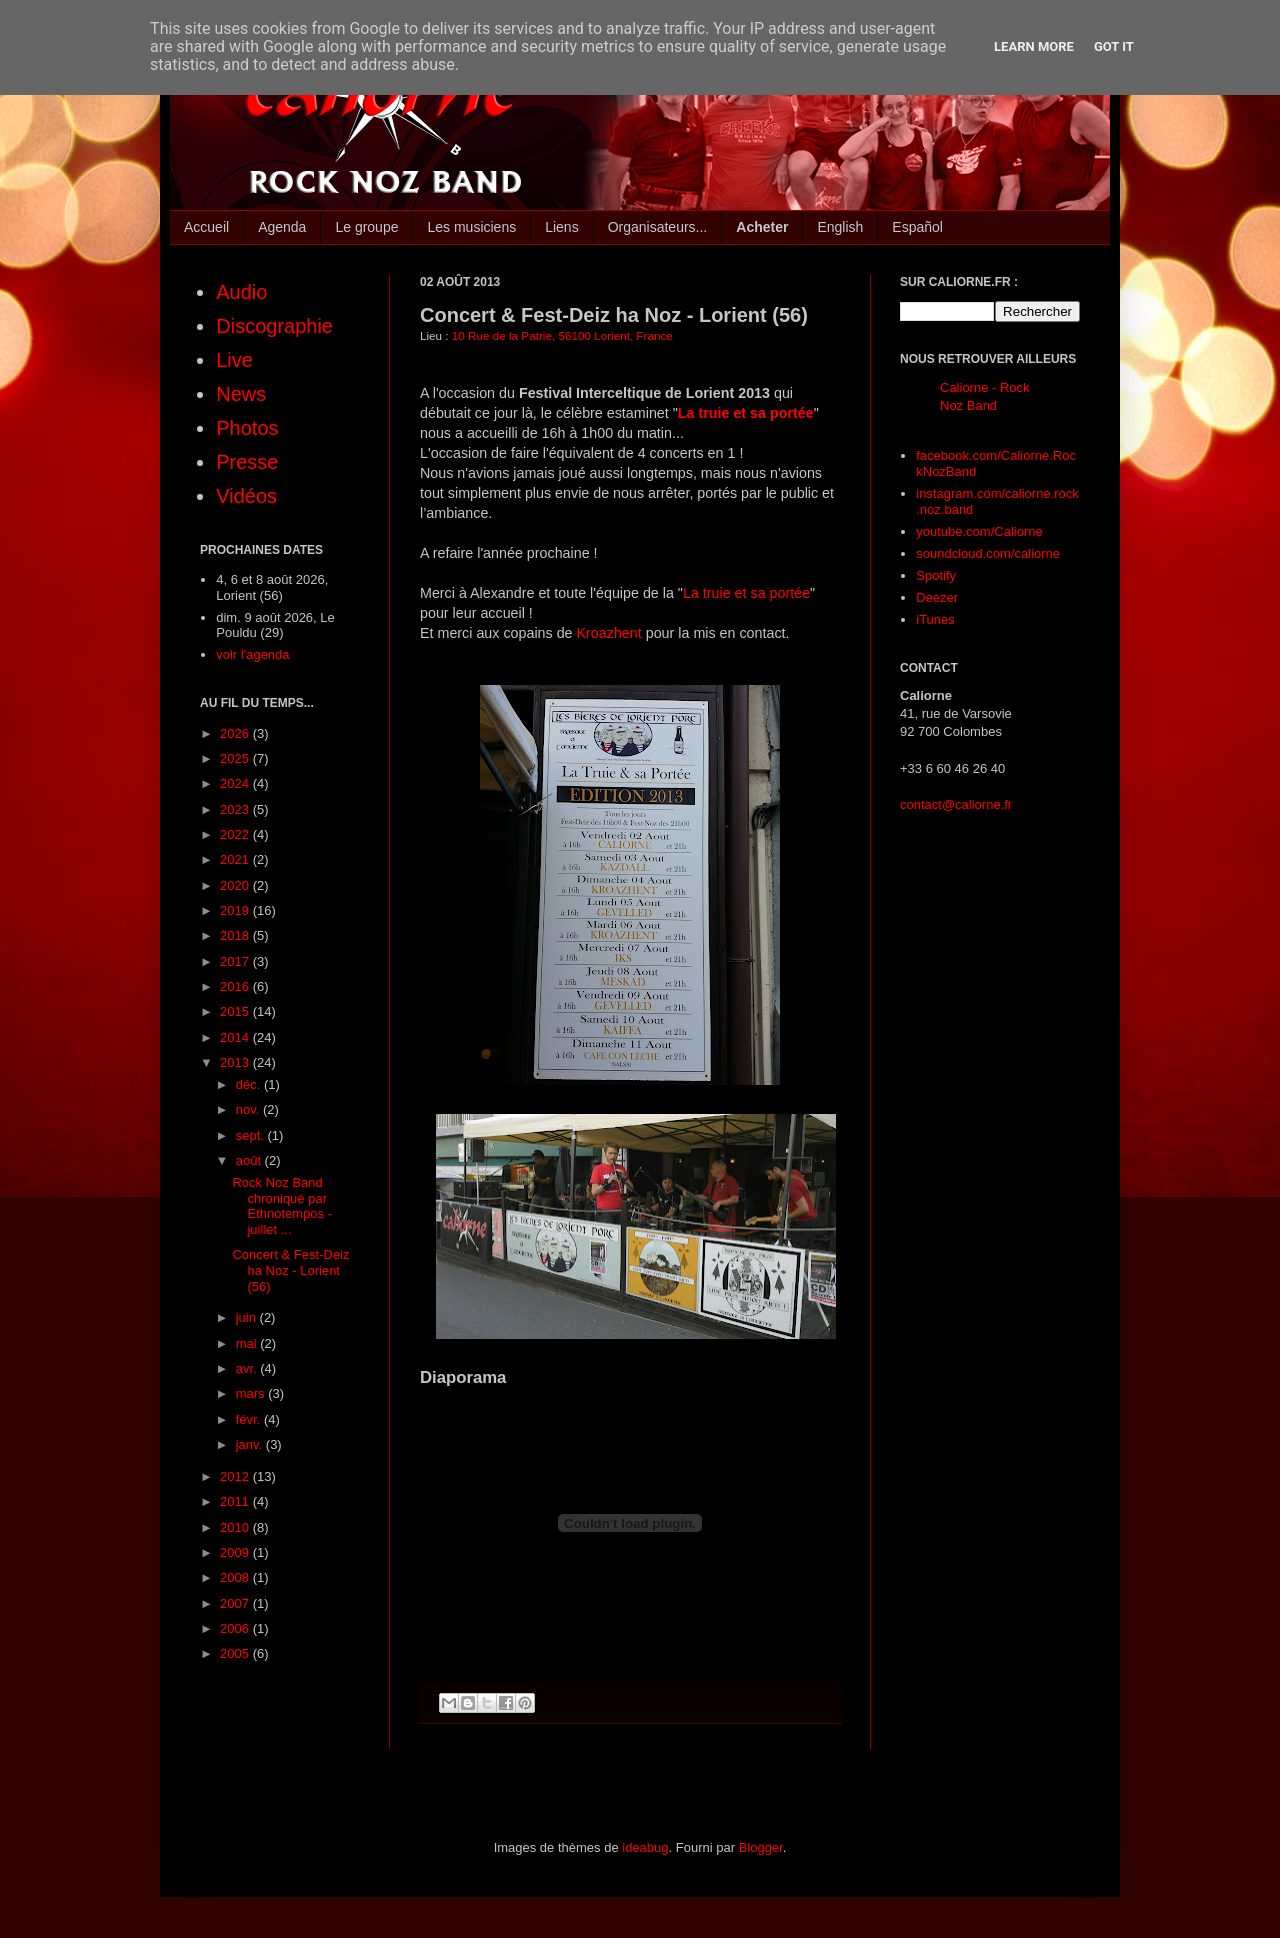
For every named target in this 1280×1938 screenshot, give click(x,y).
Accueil (206, 227)
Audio (241, 292)
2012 (236, 1476)
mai (248, 1343)
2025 (236, 758)
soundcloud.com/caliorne (988, 553)
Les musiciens (471, 227)
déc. (250, 1084)
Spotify (936, 575)
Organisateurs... (658, 227)
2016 (236, 986)
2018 (236, 935)
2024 (236, 783)
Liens (561, 227)
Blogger (761, 1847)
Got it (1114, 46)
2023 (236, 809)
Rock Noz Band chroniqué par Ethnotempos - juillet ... (282, 1206)
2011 (236, 1501)
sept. (252, 1135)
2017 (236, 961)
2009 (236, 1552)
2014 (236, 1037)
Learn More (1034, 46)
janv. (251, 1444)
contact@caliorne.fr (956, 804)
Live (234, 360)
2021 (236, 859)
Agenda (282, 227)
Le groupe (366, 227)
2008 (236, 1577)
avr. (248, 1368)
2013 (236, 1062)
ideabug (645, 1847)
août (250, 1160)
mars (252, 1393)
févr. (250, 1419)
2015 (236, 1011)
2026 (236, 733)
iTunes (935, 619)
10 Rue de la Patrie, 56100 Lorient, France (562, 335)
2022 (236, 834)
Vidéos (246, 496)
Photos (247, 428)
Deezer (937, 597)
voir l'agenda (252, 654)
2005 (236, 1653)
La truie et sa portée (746, 413)
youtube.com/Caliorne (979, 531)
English (840, 227)
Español (917, 227)
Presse (247, 462)
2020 (236, 885)
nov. (249, 1109)
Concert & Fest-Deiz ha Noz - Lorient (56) (290, 1270)
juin (248, 1317)
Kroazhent (611, 633)
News (241, 394)
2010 (236, 1527)
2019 (236, 910)
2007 (236, 1603)
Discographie (274, 326)
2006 (236, 1628)
